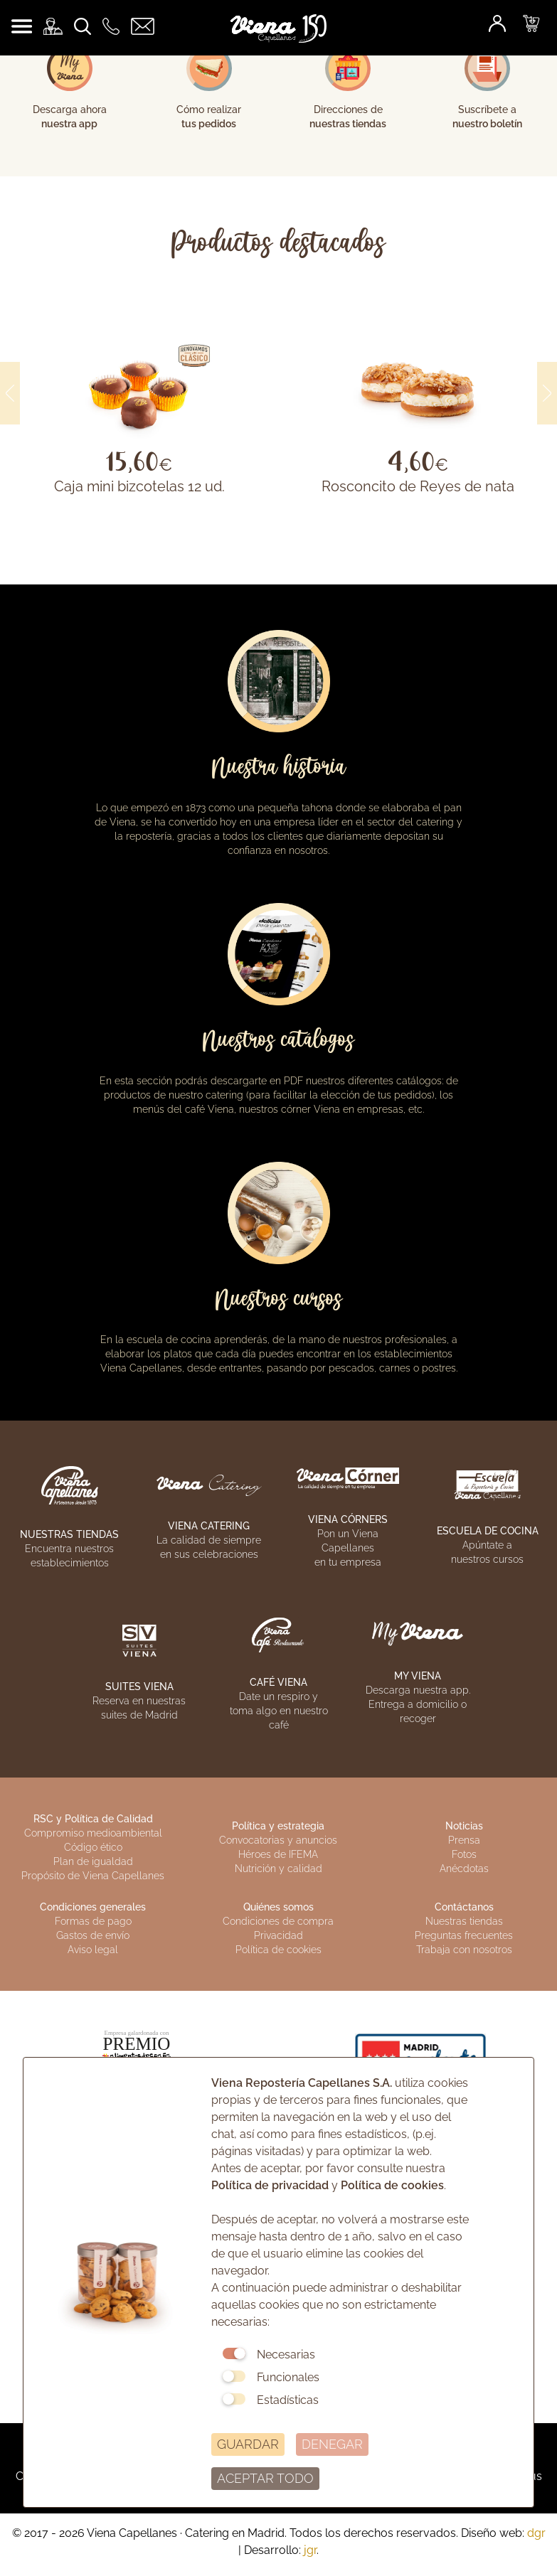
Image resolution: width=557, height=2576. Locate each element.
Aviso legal (93, 1949)
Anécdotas (464, 1868)
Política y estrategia (278, 1826)
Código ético (93, 1847)
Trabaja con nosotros (464, 1949)
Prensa (464, 1840)
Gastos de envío (92, 1935)
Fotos (464, 1854)
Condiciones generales (93, 1907)
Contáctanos (464, 1907)
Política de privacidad (270, 2185)
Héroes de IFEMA (278, 1854)
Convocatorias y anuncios (278, 1840)
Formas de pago (93, 1921)
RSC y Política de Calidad (93, 1818)
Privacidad (278, 1935)
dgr (536, 2533)
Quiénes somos (278, 1907)
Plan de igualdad (93, 1861)
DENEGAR (332, 2444)
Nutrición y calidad (278, 1868)
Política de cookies (278, 1949)
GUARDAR (248, 2444)
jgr (310, 2550)
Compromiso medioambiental (93, 1833)
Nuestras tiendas (464, 1921)
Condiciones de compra (278, 1921)
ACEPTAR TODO (265, 2478)
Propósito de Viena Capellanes (92, 1875)
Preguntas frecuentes (464, 1935)
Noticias (464, 1826)
